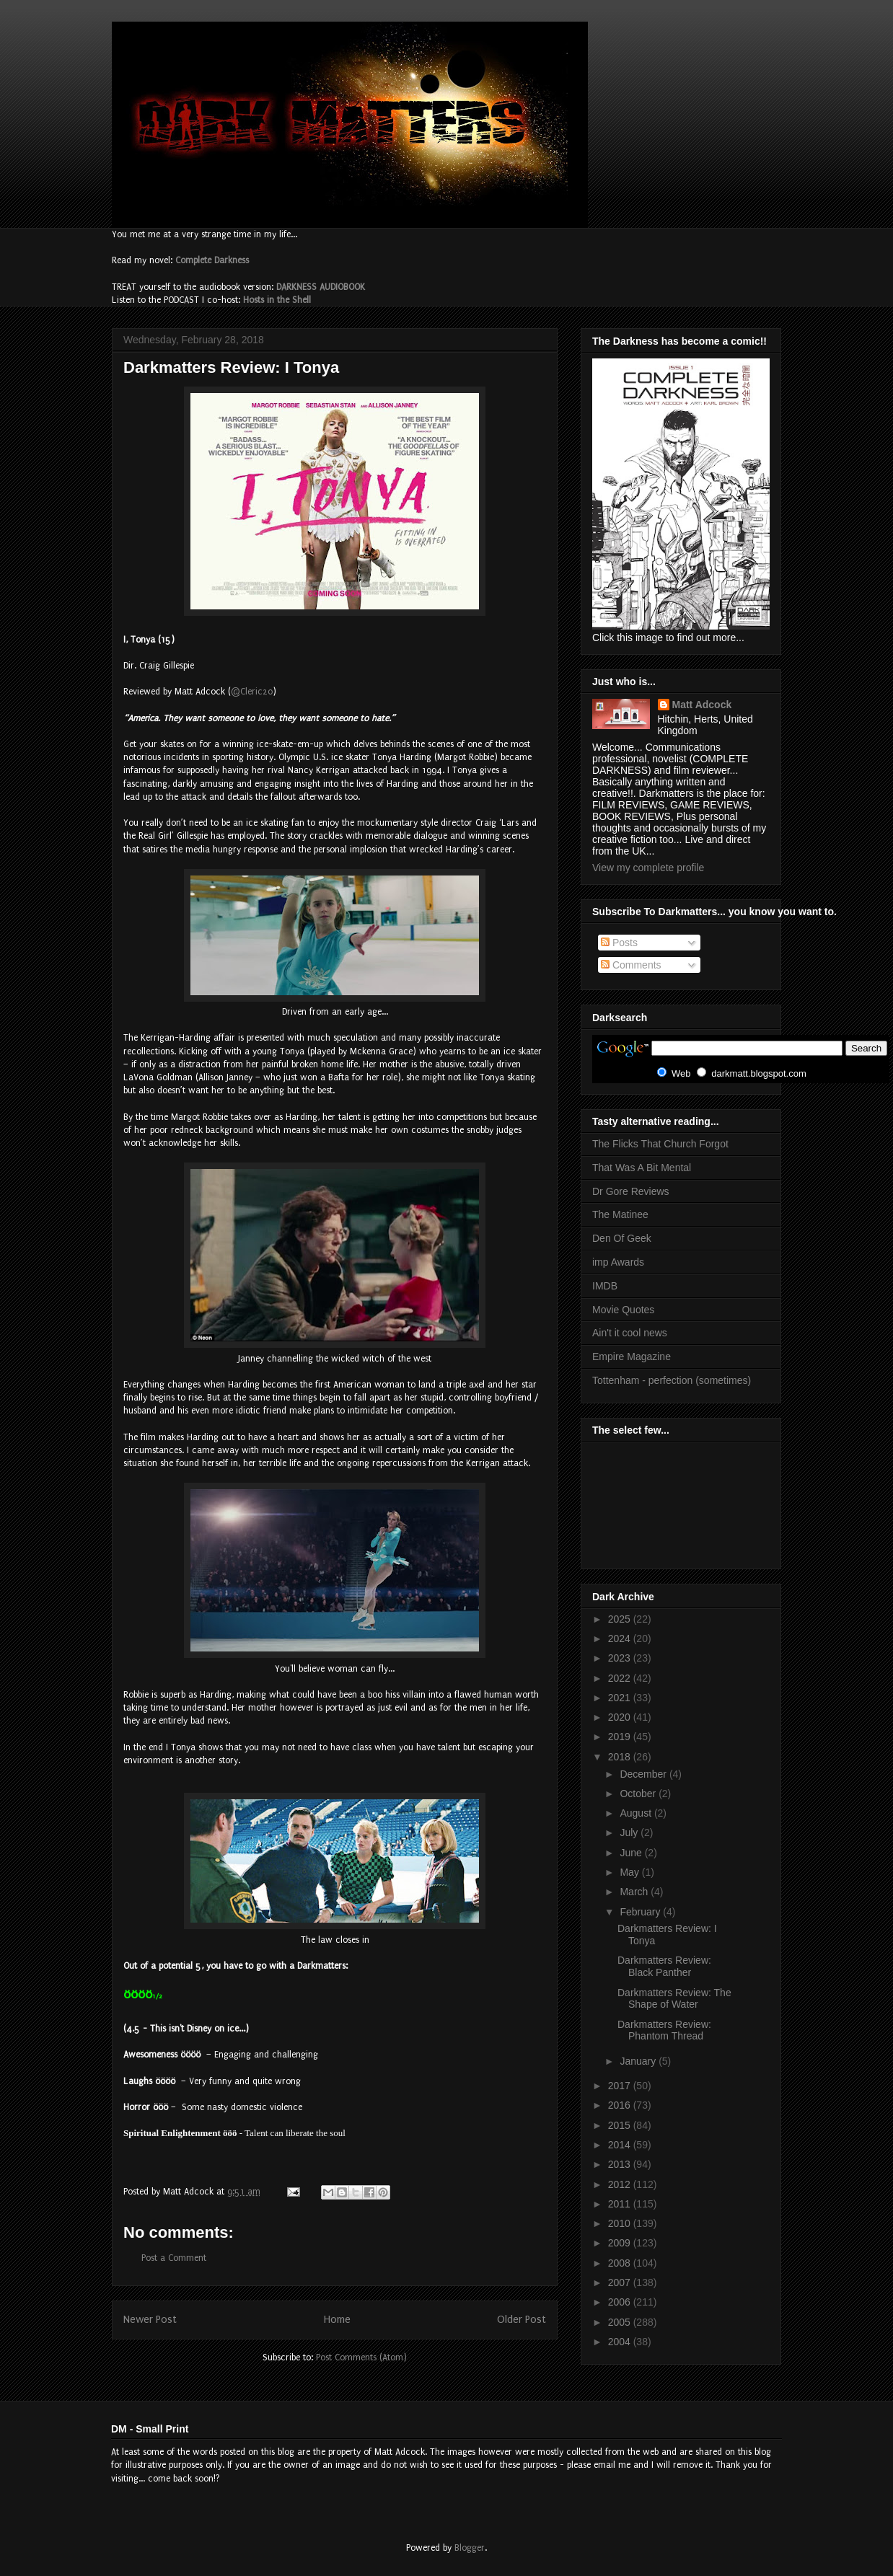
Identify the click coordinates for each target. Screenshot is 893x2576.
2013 (620, 2164)
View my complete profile (648, 867)
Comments (631, 965)
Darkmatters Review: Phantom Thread (664, 2030)
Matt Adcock (702, 704)
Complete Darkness (212, 260)
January (639, 2061)
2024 (620, 1638)
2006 (620, 2302)
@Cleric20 (252, 692)
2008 (620, 2263)
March (635, 1891)
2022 (620, 1678)
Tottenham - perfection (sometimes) (671, 1380)
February (641, 1912)
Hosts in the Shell (277, 300)
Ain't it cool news (629, 1332)
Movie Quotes (623, 1309)
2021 (620, 1697)
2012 (620, 2184)
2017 (620, 2085)
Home (337, 2319)
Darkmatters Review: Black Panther (664, 1966)
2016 (620, 2105)
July (630, 1832)
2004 (620, 2341)
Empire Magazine (631, 1356)
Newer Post (150, 2319)
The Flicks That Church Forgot (660, 1144)
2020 (620, 1717)
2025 (620, 1619)
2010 (620, 2223)
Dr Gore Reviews (630, 1191)
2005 (620, 2322)
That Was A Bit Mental (641, 1167)
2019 (620, 1736)
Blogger (469, 2548)
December (644, 1774)
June (632, 1852)
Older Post (521, 2319)
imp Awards (618, 1262)
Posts (619, 942)
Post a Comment (173, 2258)
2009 (620, 2243)
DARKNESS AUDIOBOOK (320, 287)
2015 (620, 2125)
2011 (620, 2204)
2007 (620, 2282)
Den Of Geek (621, 1238)
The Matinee (620, 1214)
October (639, 1793)
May (630, 1872)
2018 (620, 1757)
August (637, 1813)
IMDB (604, 1286)
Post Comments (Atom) (361, 2357)
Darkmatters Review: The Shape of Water (674, 1999)
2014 (620, 2145)
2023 (620, 1658)
